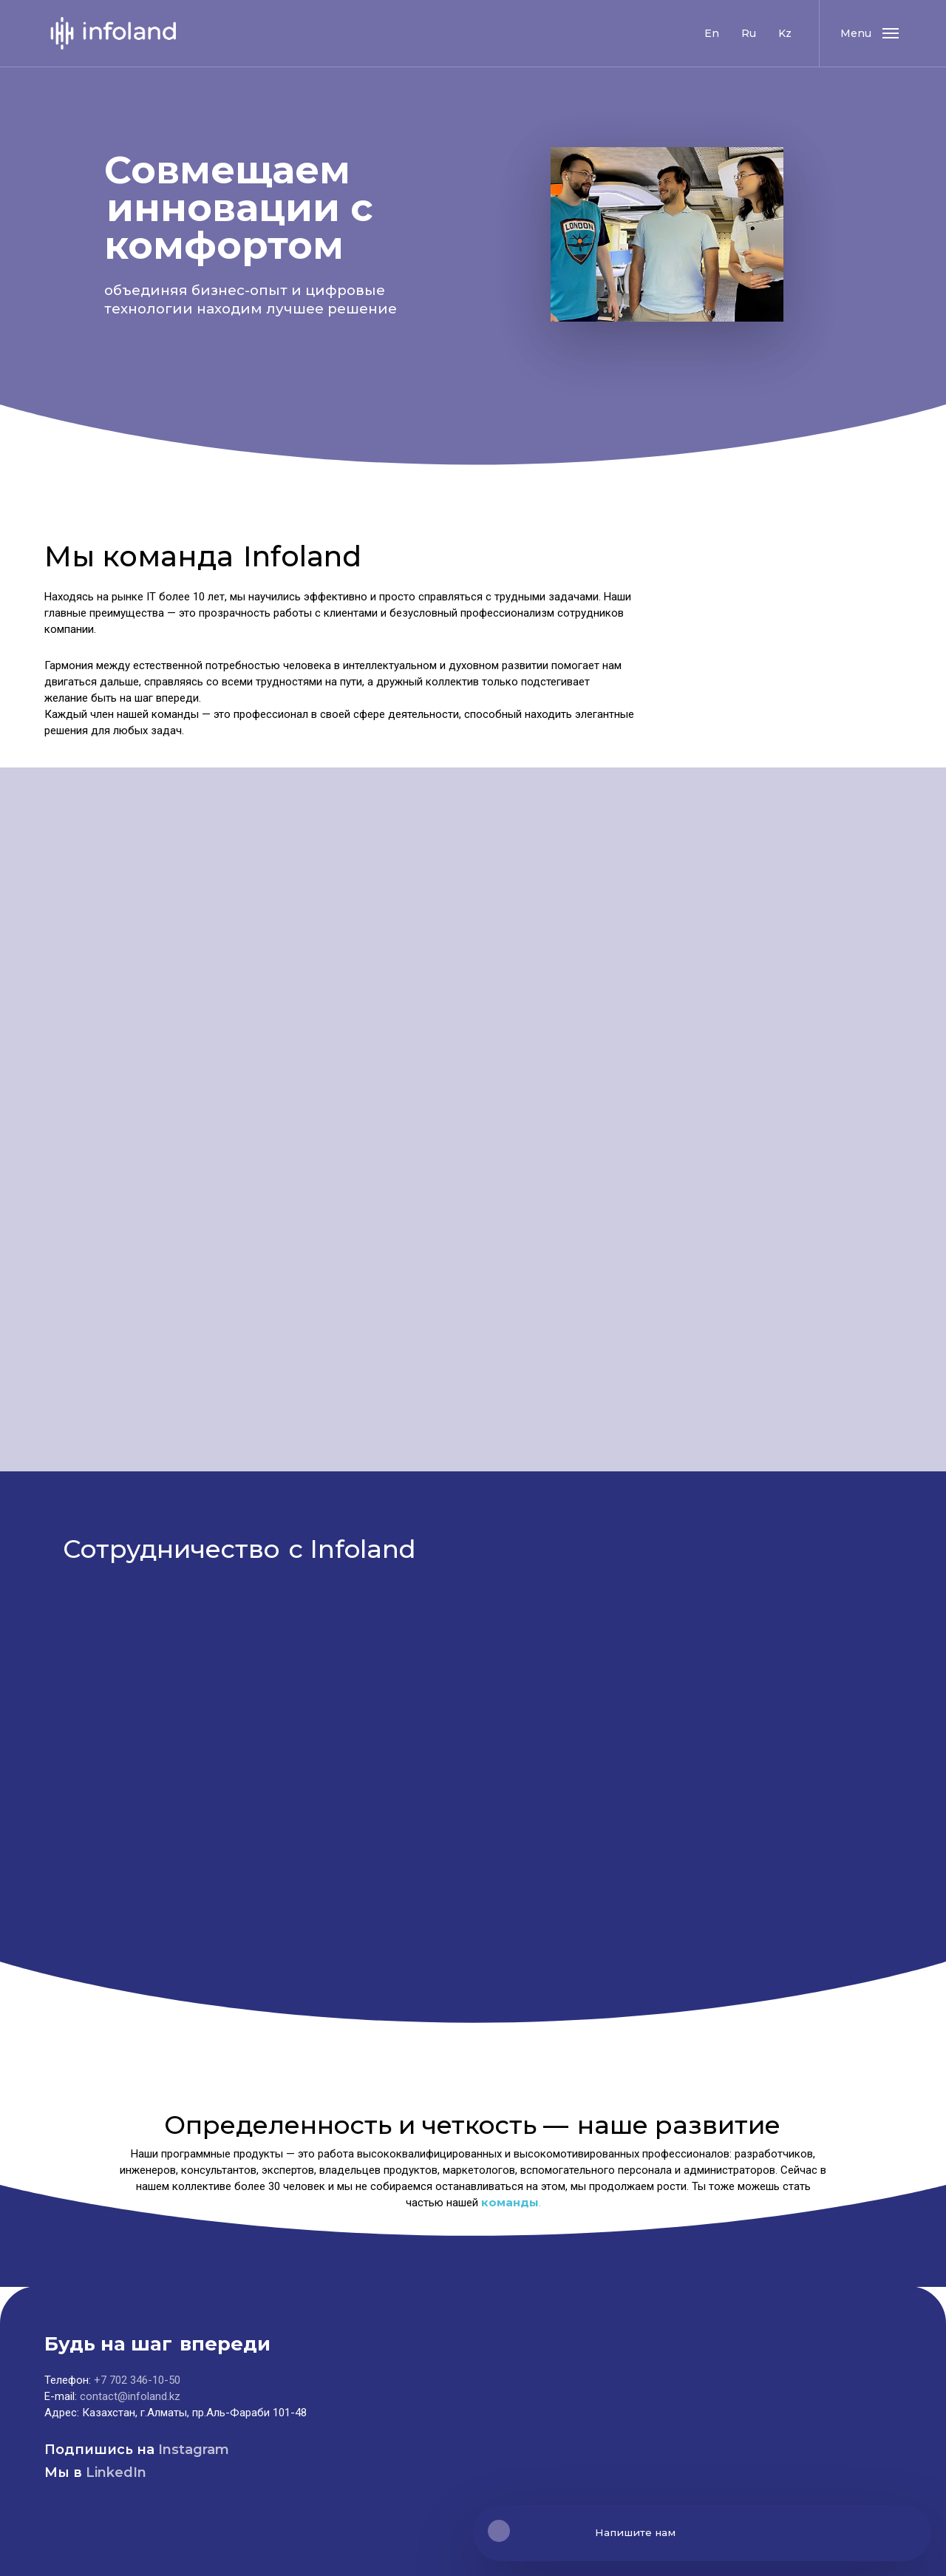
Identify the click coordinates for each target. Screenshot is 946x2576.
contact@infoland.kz (130, 2396)
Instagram (193, 2449)
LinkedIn (116, 2472)
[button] (869, 33)
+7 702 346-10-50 (137, 2380)
